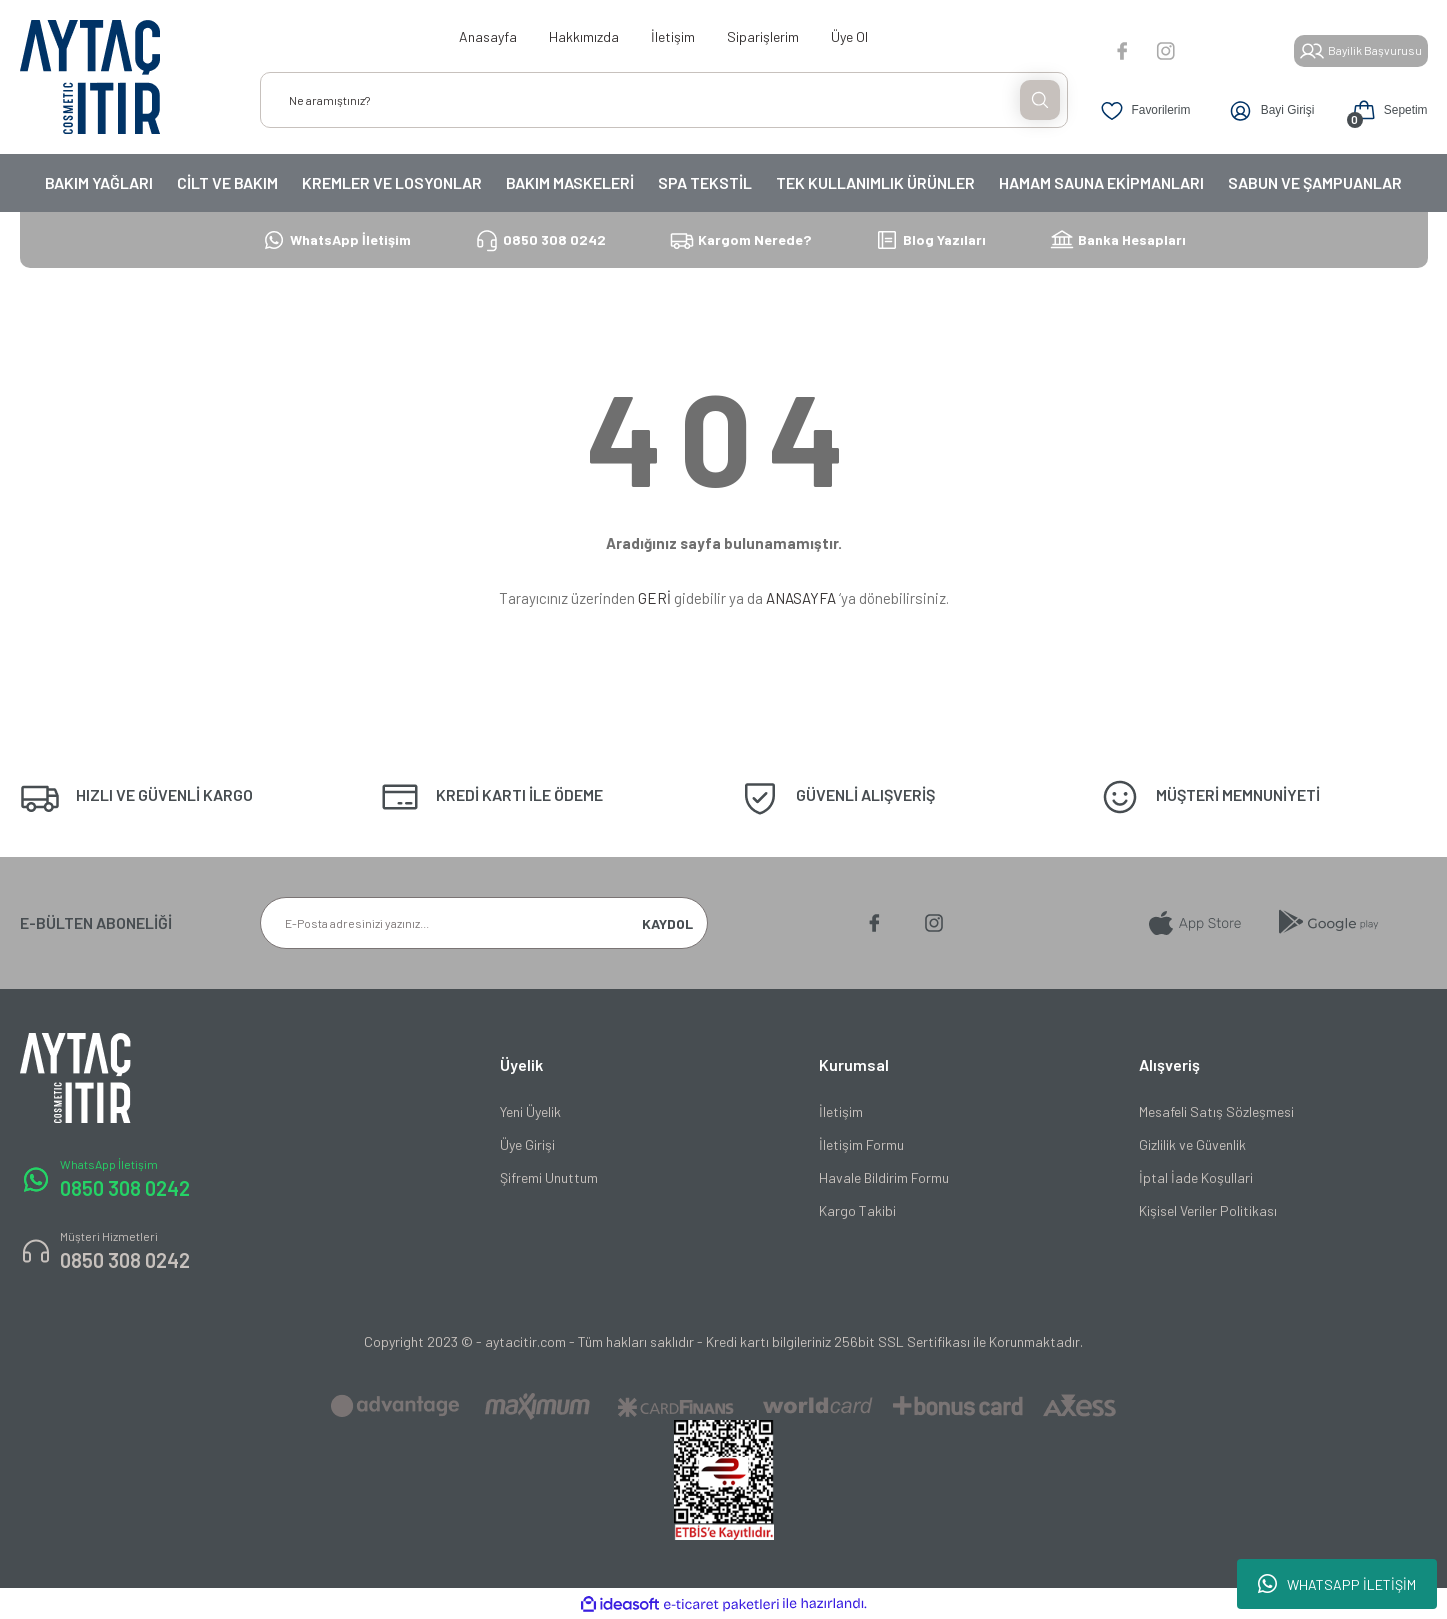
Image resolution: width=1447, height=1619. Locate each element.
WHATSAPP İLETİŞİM (1337, 1584)
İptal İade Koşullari (1196, 1177)
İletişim (841, 1111)
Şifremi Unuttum (549, 1177)
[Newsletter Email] (484, 923)
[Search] (664, 100)
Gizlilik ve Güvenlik (1192, 1144)
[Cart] (1385, 111)
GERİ (654, 598)
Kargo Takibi (857, 1210)
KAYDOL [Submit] (667, 923)
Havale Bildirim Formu (884, 1177)
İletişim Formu (861, 1144)
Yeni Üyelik (530, 1111)
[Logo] (90, 77)
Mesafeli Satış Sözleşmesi (1216, 1111)
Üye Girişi (527, 1144)
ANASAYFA (801, 598)
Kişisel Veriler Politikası (1208, 1210)
